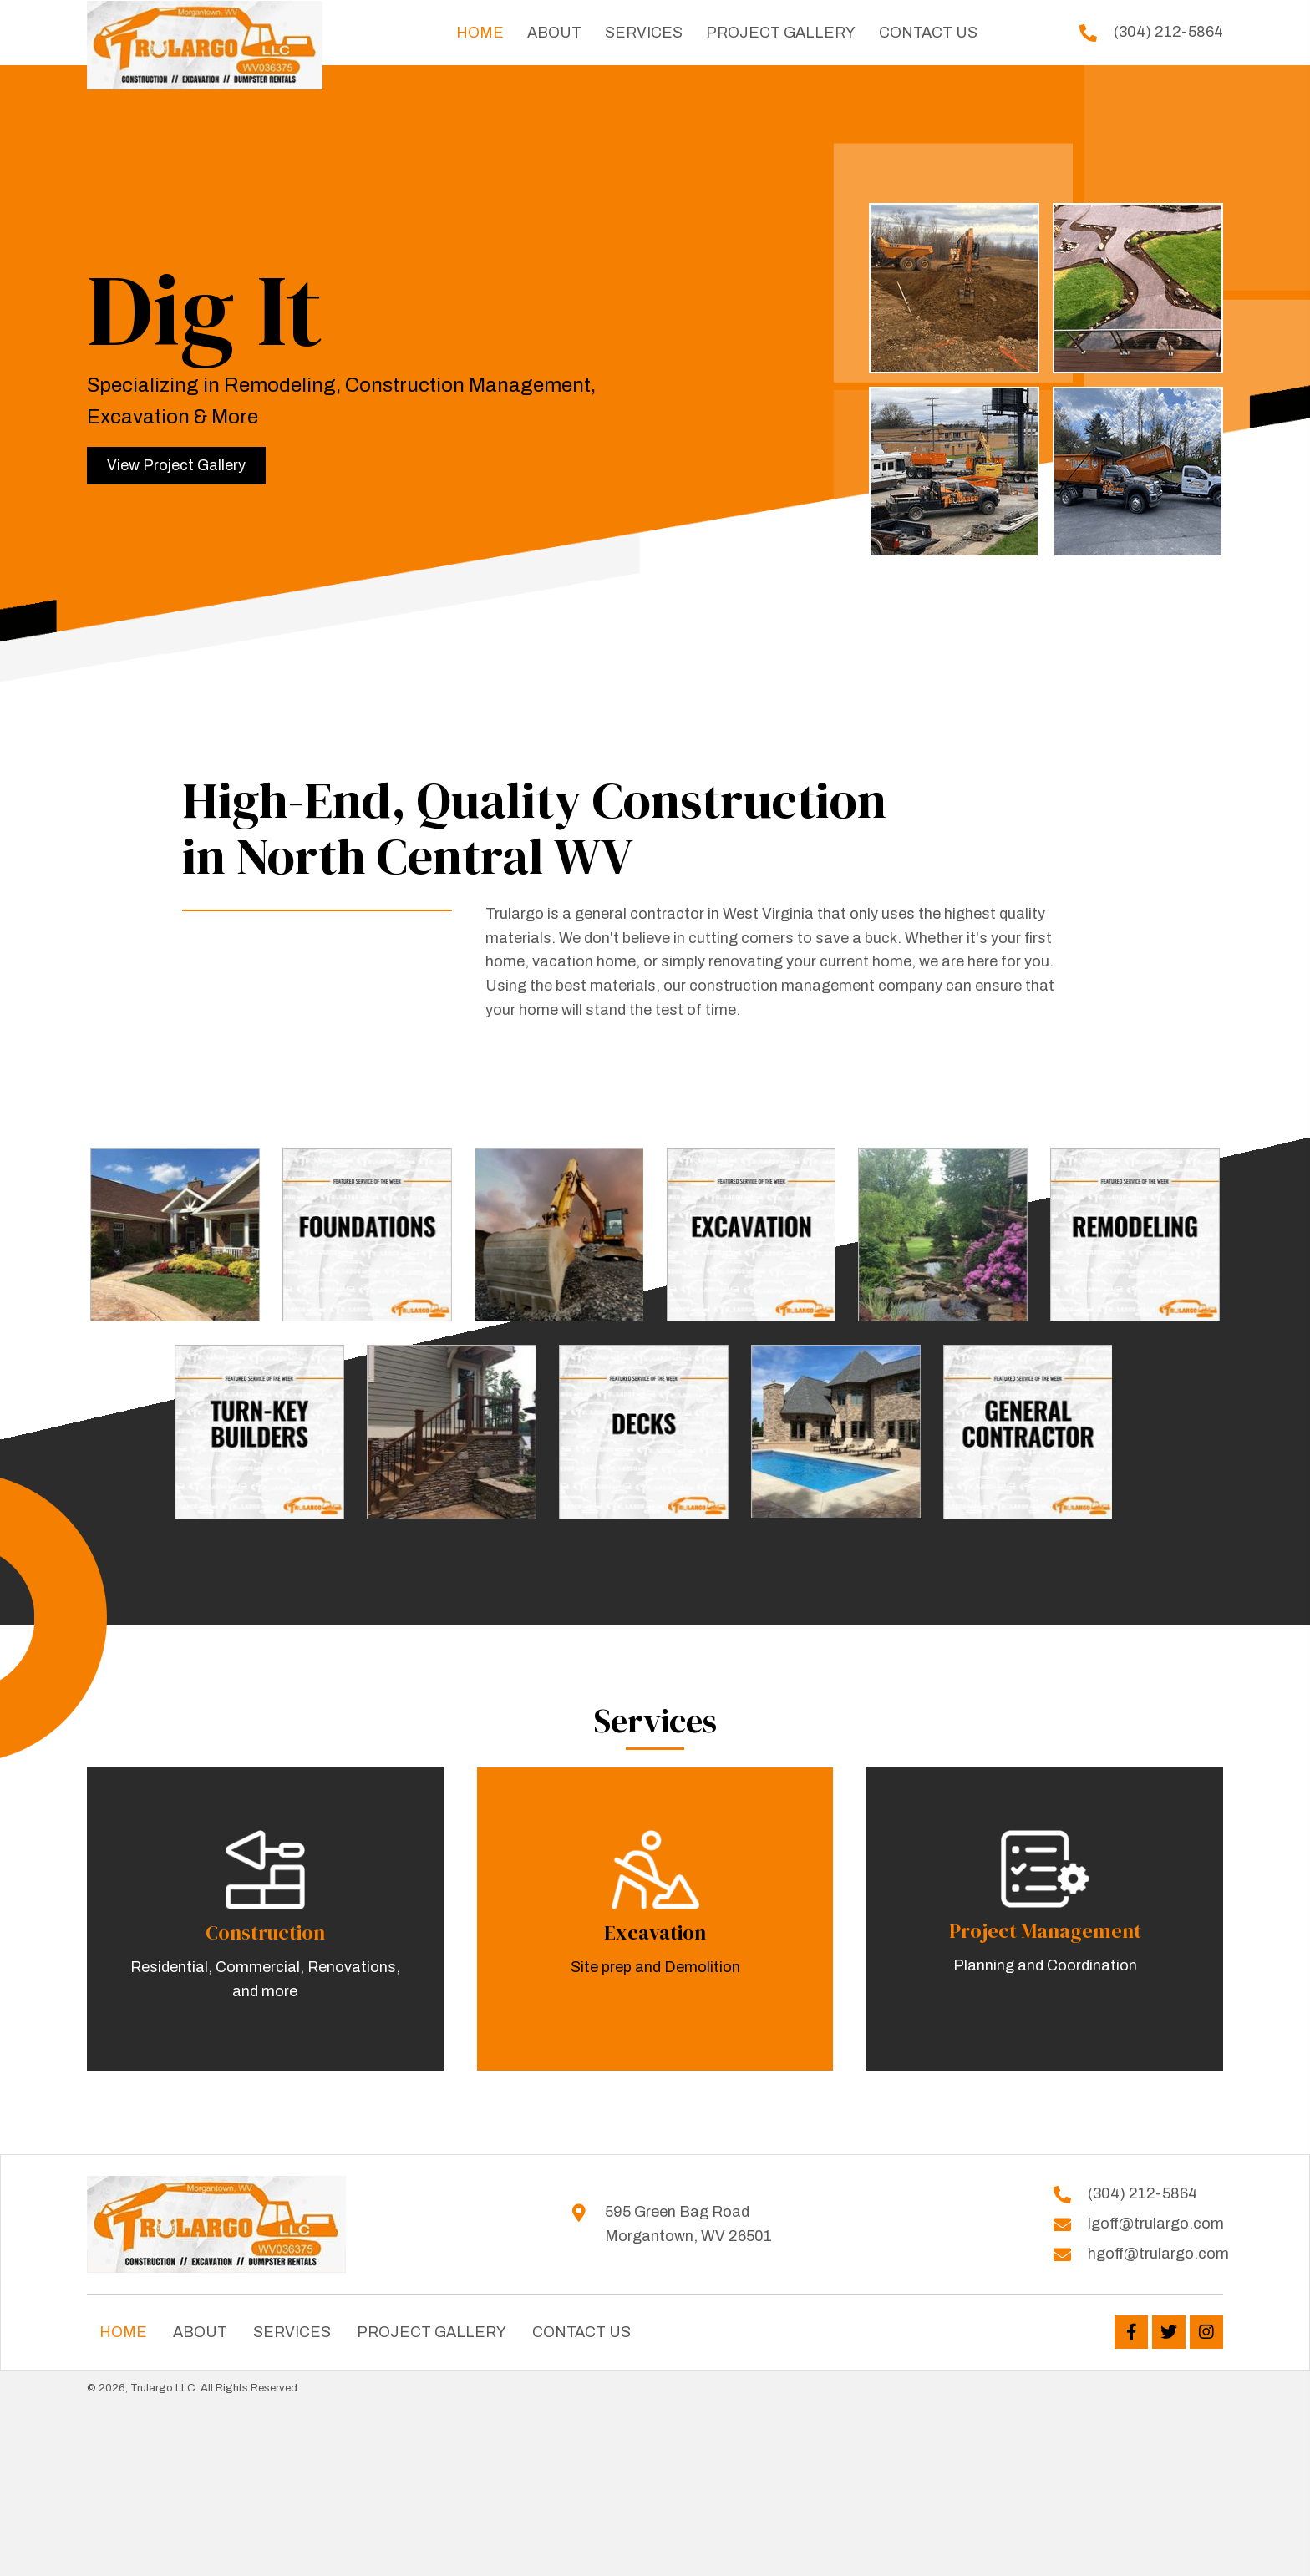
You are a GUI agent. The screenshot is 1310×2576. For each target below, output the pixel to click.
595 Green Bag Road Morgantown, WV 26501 (688, 2223)
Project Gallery (431, 2332)
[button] (176, 466)
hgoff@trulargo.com (1158, 2253)
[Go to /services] (265, 1919)
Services (292, 2332)
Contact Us (581, 2332)
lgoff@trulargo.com (1156, 2223)
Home (123, 2332)
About (200, 2332)
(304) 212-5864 (1168, 31)
